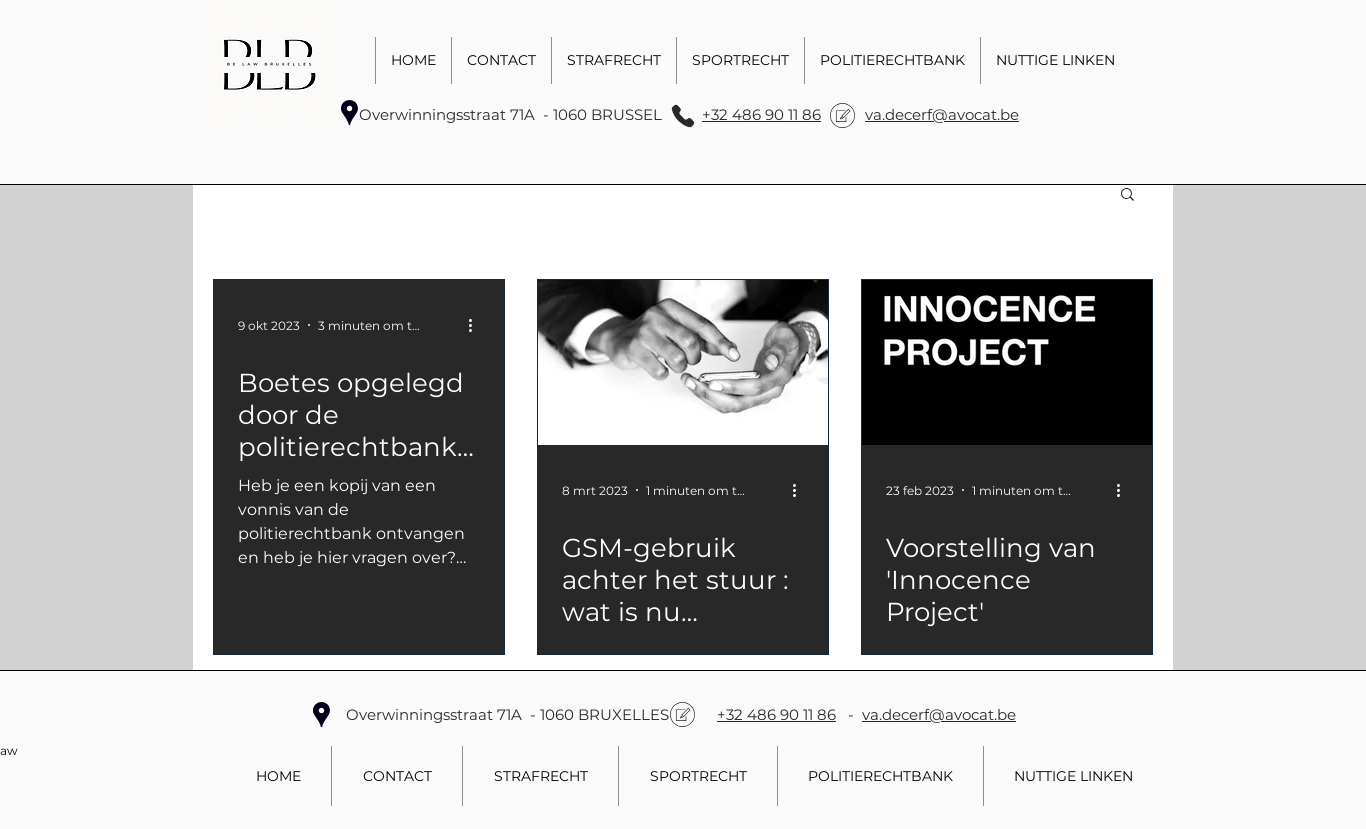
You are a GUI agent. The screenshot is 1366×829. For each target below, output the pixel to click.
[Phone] (682, 115)
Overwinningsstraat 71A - (456, 114)
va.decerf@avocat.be (942, 114)
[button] (1127, 195)
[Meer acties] (477, 325)
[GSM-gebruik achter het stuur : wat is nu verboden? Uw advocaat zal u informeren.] (683, 362)
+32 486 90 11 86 (761, 114)
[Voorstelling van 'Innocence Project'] (1007, 362)
